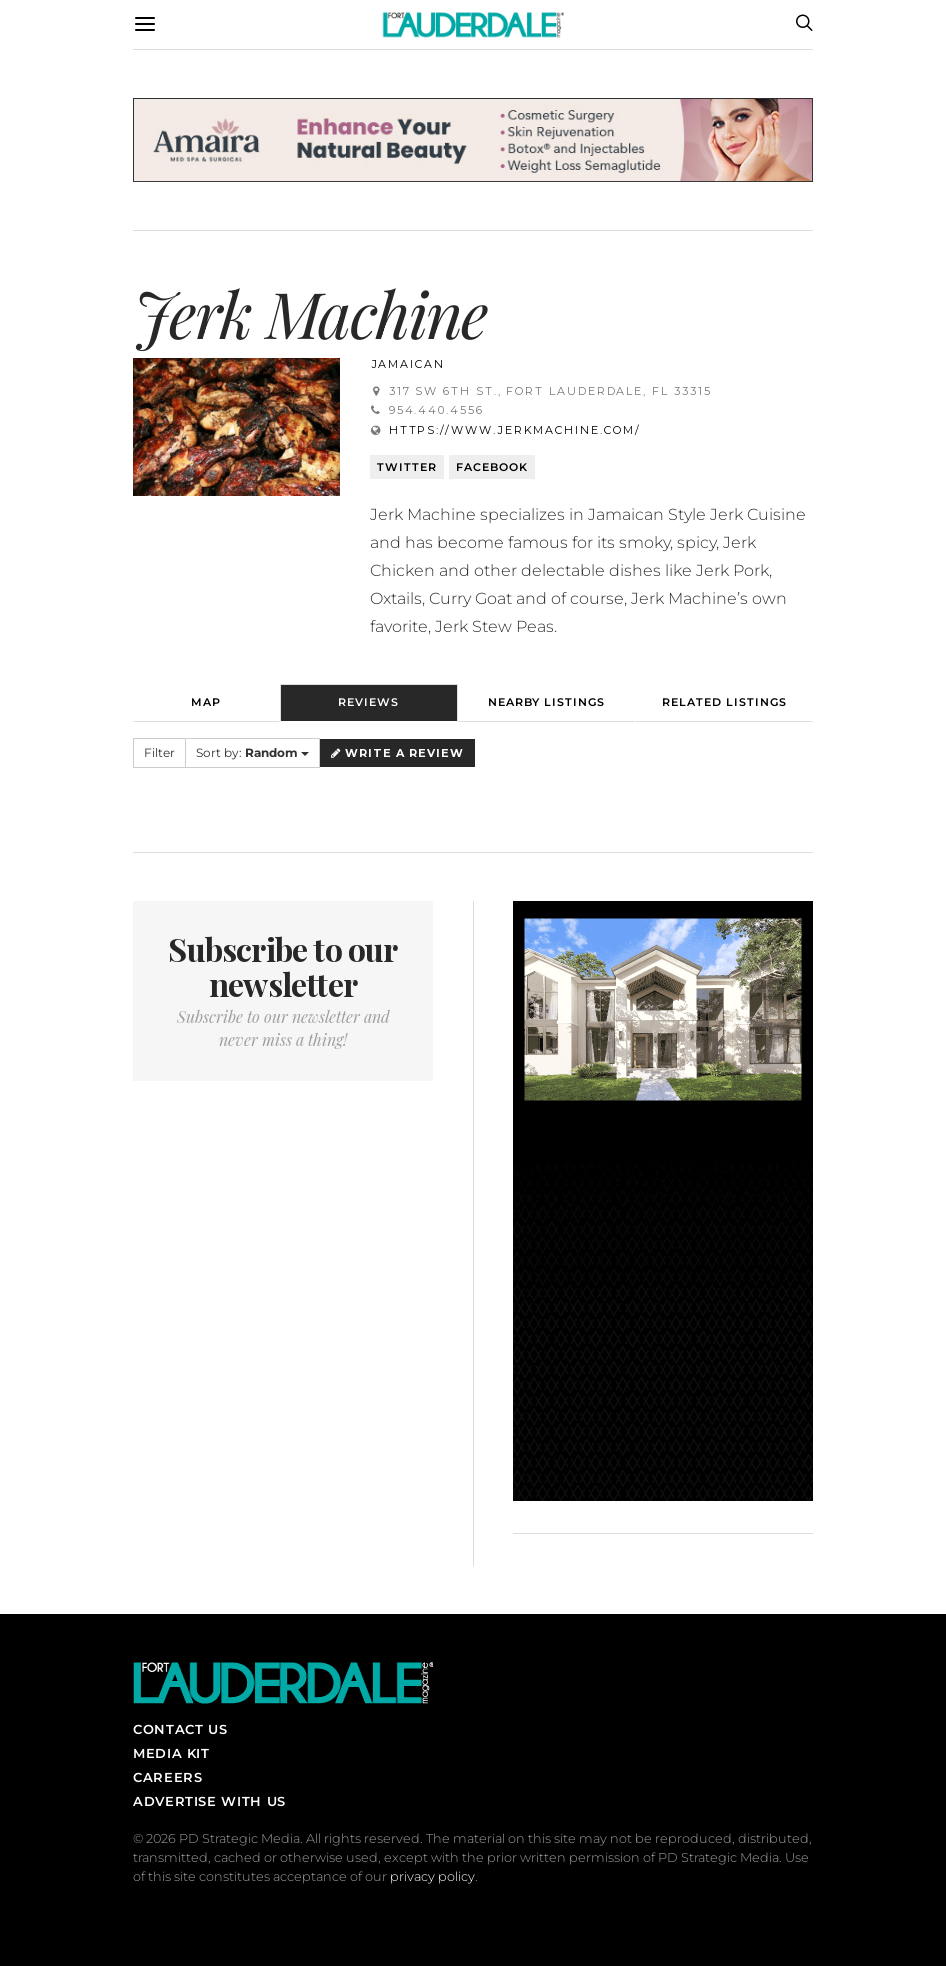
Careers (167, 1777)
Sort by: (252, 752)
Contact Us (180, 1729)
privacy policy (432, 1876)
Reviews (368, 702)
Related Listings (724, 702)
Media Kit (171, 1753)
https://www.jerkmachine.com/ (515, 430)
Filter (159, 752)
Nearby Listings (546, 702)
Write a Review (397, 753)
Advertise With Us (209, 1801)
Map (206, 702)
